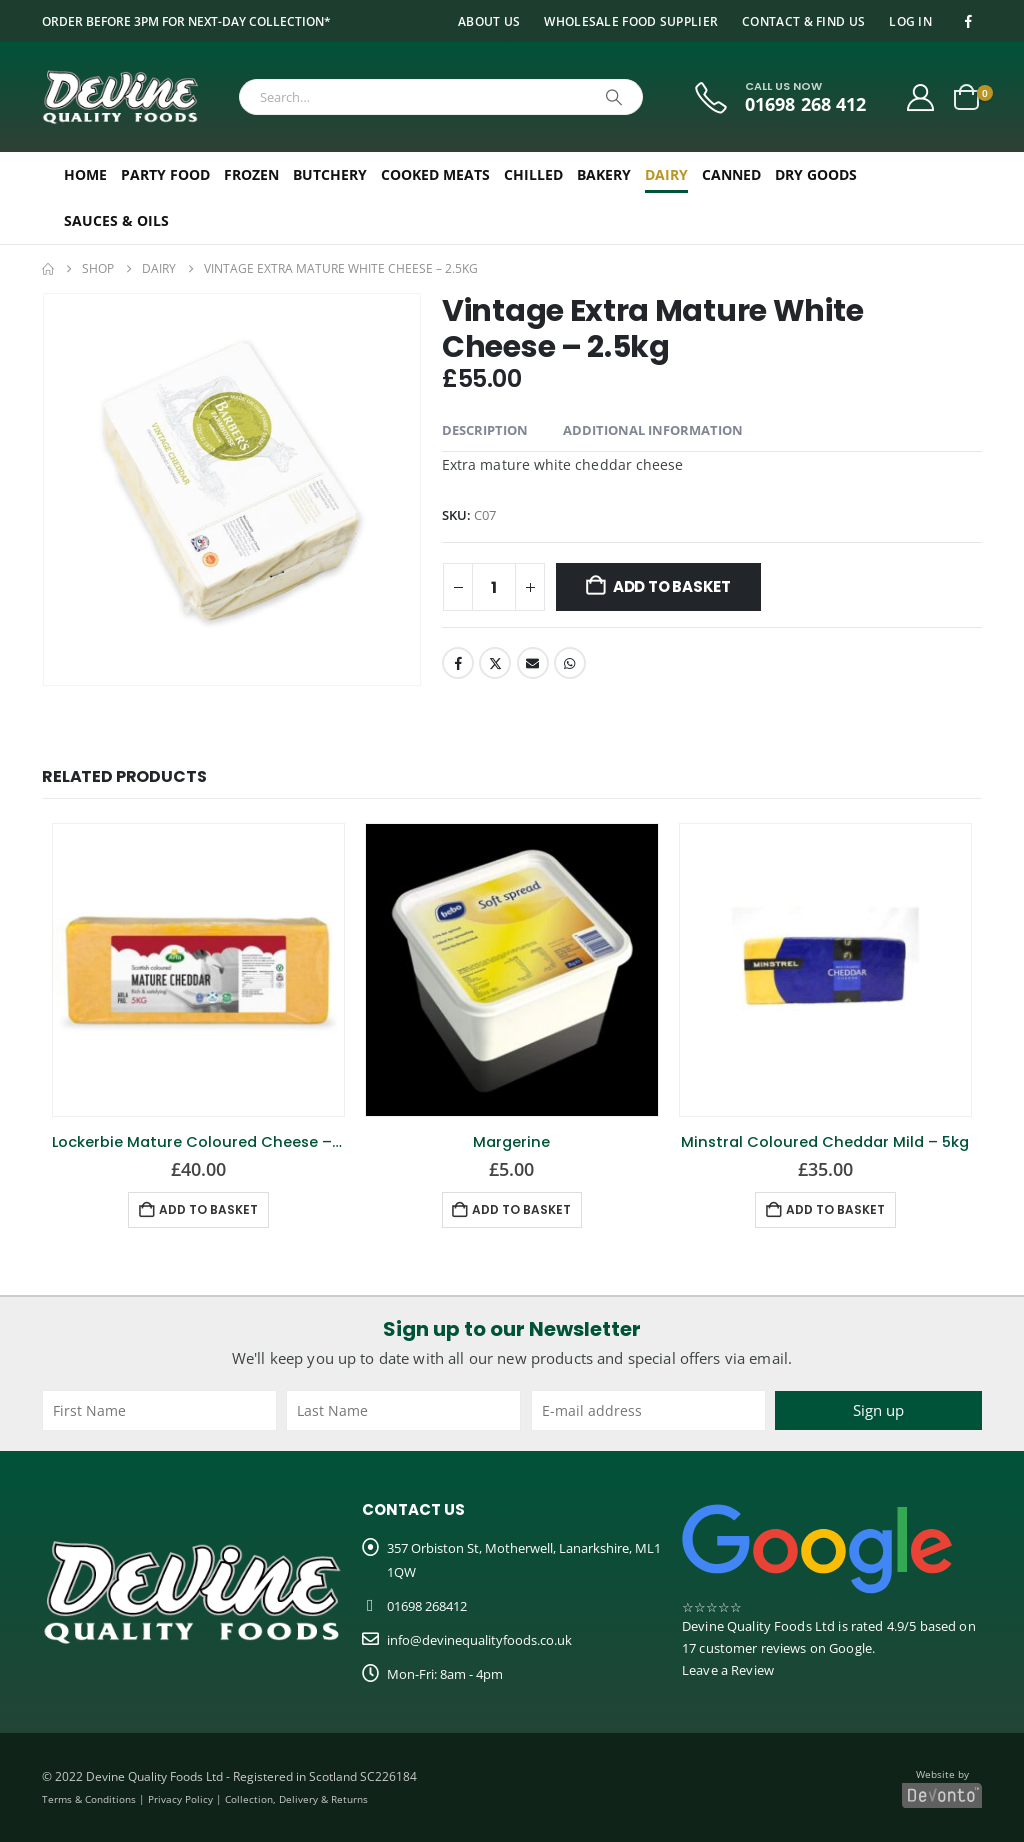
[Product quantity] (494, 587)
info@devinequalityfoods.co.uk (479, 1640)
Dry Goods (816, 174)
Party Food (165, 174)
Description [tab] (485, 430)
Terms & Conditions (89, 1799)
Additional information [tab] (653, 430)
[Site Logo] (120, 97)
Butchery (330, 174)
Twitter (495, 663)
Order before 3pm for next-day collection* (186, 21)
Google (850, 1648)
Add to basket (672, 586)
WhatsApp (570, 663)
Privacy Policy (180, 1799)
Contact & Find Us (803, 21)
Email (533, 663)
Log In (910, 21)
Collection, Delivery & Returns (296, 1799)
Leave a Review (728, 1670)
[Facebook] (968, 21)
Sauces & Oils (116, 220)
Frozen (251, 174)
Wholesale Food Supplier (631, 21)
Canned (731, 174)
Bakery (604, 174)
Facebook (458, 663)
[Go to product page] (198, 969)
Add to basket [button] (208, 1209)
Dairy (666, 174)
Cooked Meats (435, 174)
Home (85, 174)
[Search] (614, 97)
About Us (489, 21)
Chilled (533, 174)
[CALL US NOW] (778, 97)
